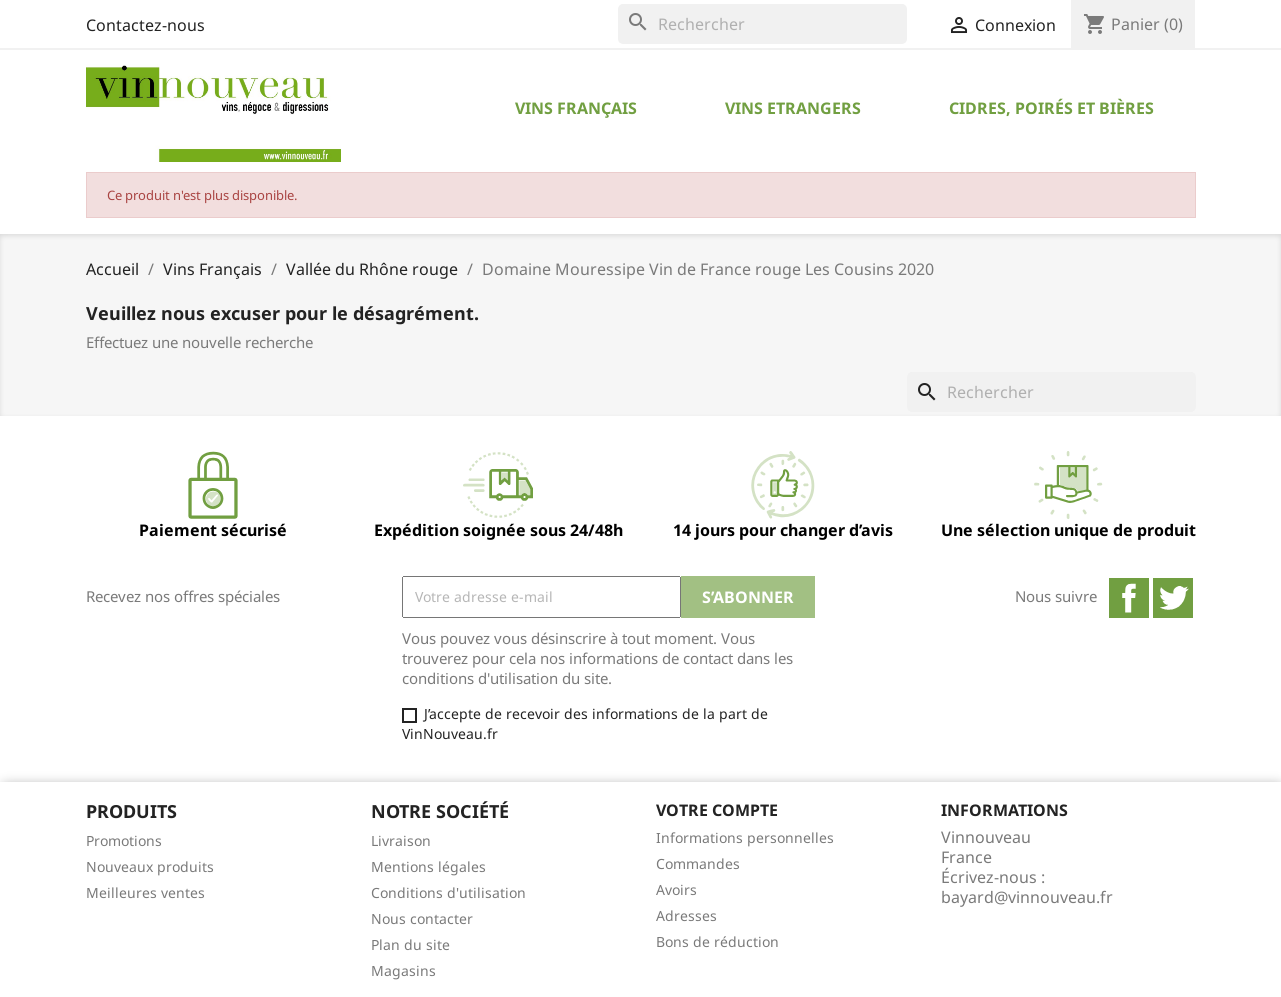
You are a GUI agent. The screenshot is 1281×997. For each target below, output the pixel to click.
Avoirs (676, 889)
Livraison (401, 840)
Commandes (698, 863)
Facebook (1129, 598)
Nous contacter (422, 918)
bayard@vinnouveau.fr (1027, 897)
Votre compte (717, 810)
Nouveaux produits (150, 866)
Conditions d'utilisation (448, 892)
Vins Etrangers (793, 108)
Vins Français (576, 108)
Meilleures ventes (145, 892)
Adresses (686, 915)
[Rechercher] (762, 24)
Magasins (403, 970)
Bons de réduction (717, 941)
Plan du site (410, 944)
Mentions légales (428, 866)
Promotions (124, 840)
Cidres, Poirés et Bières (1051, 108)
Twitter (1173, 598)
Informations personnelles (745, 837)
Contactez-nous (145, 25)
